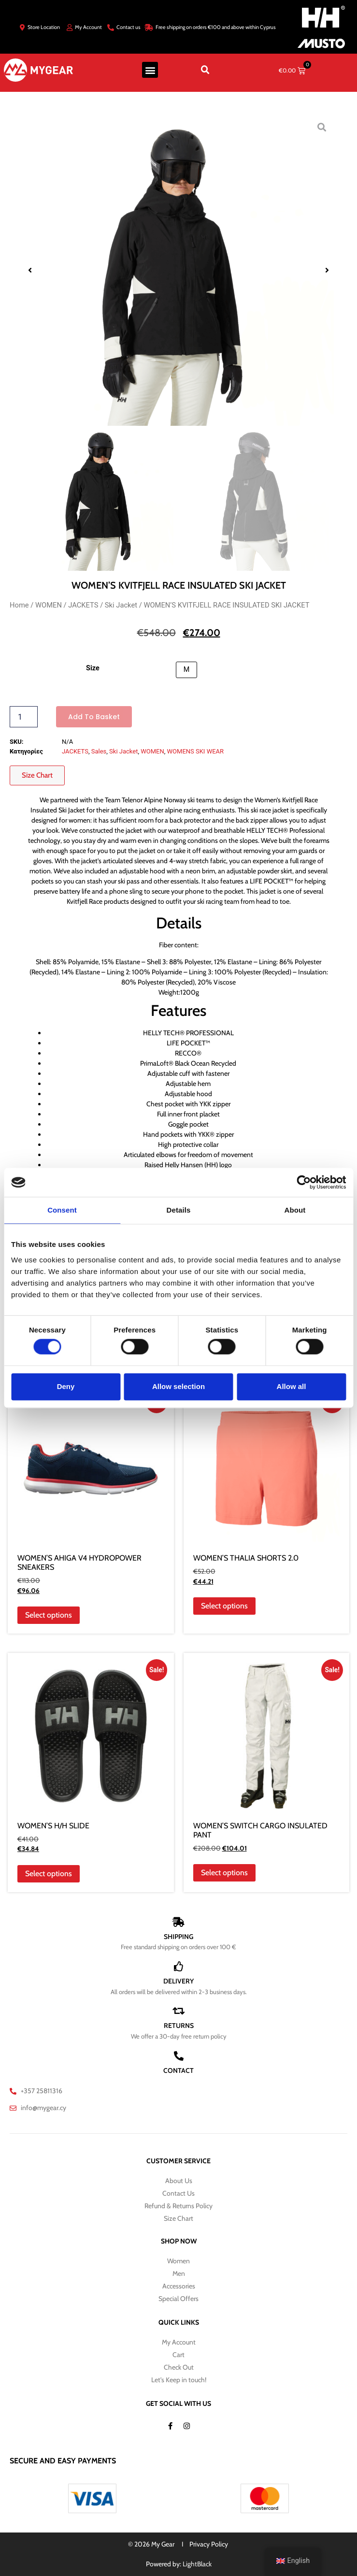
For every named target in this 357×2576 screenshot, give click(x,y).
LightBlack (197, 2564)
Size (93, 668)
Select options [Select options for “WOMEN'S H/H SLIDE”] (48, 1873)
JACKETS (83, 605)
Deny (66, 1386)
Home (19, 605)
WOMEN (48, 605)
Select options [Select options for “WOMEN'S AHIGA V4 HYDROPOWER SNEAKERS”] (48, 1615)
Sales (99, 751)
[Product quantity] (24, 716)
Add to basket (94, 717)
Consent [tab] (62, 1210)
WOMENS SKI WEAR (195, 751)
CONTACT (178, 2070)
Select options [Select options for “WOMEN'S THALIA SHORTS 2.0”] (224, 1605)
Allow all (291, 1386)
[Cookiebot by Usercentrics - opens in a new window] (303, 1182)
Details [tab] (179, 1210)
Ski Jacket (121, 605)
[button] (150, 70)
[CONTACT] (179, 2056)
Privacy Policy (208, 2544)
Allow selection (178, 1386)
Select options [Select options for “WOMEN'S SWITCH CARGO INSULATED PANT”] (224, 1872)
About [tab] (295, 1210)
